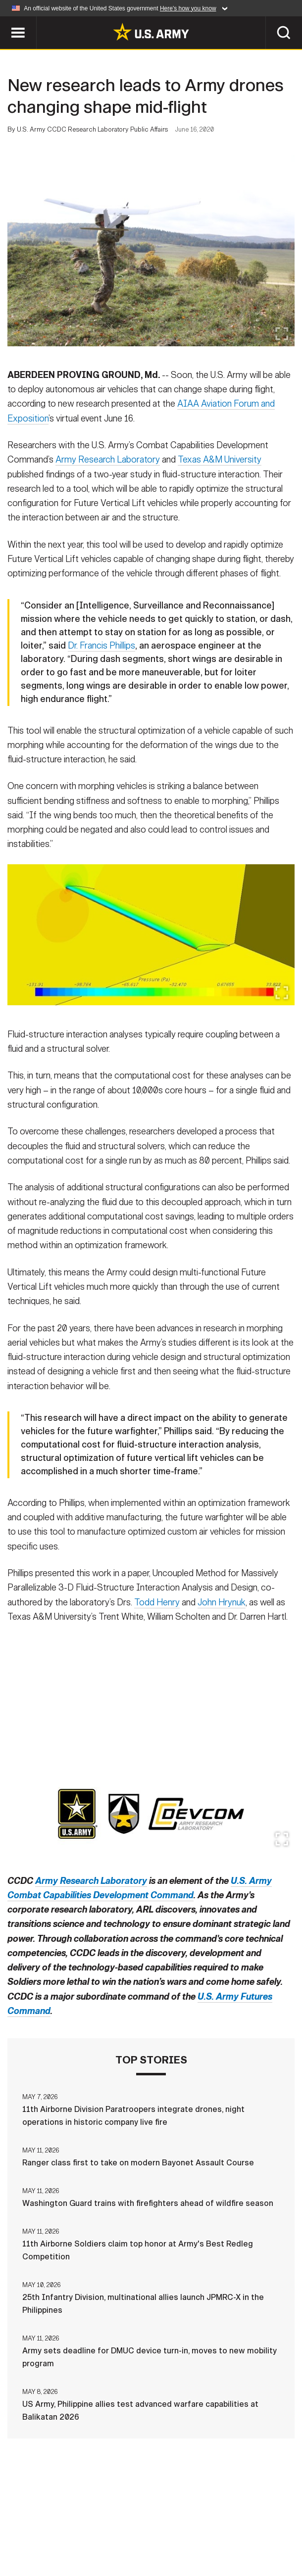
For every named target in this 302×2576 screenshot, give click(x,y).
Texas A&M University (219, 461)
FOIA (72, 2539)
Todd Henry (157, 1603)
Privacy (131, 2526)
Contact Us (78, 2526)
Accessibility (254, 2526)
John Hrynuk (222, 1603)
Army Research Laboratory (107, 461)
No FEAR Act (120, 2539)
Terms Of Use (186, 2526)
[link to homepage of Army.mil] (151, 32)
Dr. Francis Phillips (101, 646)
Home (30, 2526)
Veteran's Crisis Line (198, 2539)
